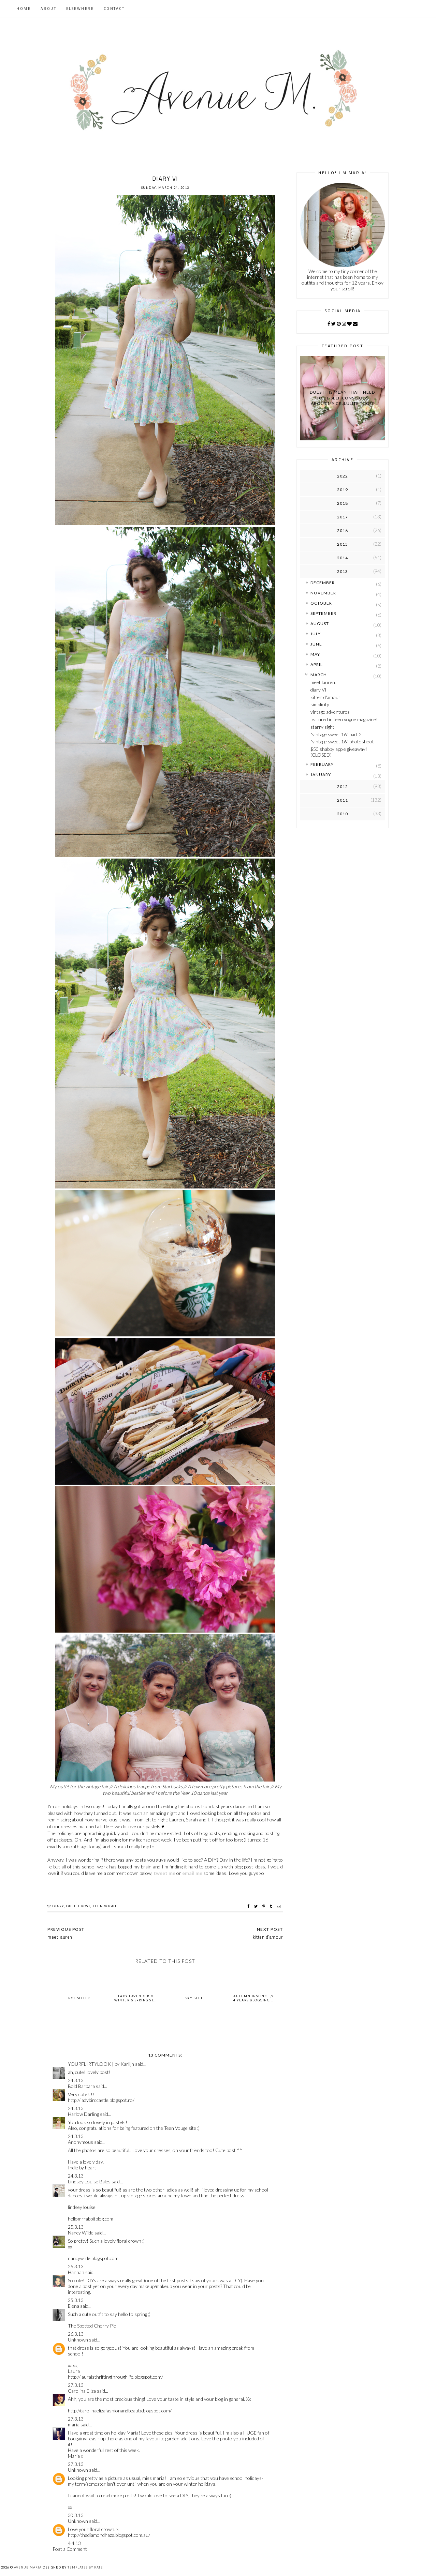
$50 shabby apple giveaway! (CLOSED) (338, 752)
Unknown (78, 2340)
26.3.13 (76, 2334)
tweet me (164, 1873)
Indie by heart (82, 2167)
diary (58, 1906)
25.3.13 (76, 2227)
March (318, 674)
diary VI (318, 690)
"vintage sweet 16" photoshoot (342, 741)
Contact (114, 8)
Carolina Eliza (82, 2391)
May (315, 654)
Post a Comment (70, 2549)
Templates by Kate (85, 2567)
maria (73, 2424)
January (320, 774)
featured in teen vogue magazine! (344, 719)
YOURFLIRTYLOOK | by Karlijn (101, 2064)
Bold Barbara (81, 2086)
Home (23, 8)
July (315, 633)
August (319, 623)
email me (192, 1873)
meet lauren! (323, 682)
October (321, 603)
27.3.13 (76, 2385)
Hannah (76, 2272)
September (323, 613)
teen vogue (104, 1906)
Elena (73, 2306)
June (316, 644)
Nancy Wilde (80, 2233)
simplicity (319, 704)
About (49, 8)
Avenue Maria (28, 2567)
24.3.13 (76, 2080)
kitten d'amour (325, 697)
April (316, 664)
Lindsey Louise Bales (89, 2181)
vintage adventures (330, 712)
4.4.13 (74, 2543)
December (322, 582)
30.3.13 (76, 2515)
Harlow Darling (83, 2114)
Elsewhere (80, 8)
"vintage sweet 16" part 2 (336, 734)
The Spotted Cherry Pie (92, 2326)
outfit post (78, 1906)
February (322, 764)
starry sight (322, 727)
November (323, 592)
